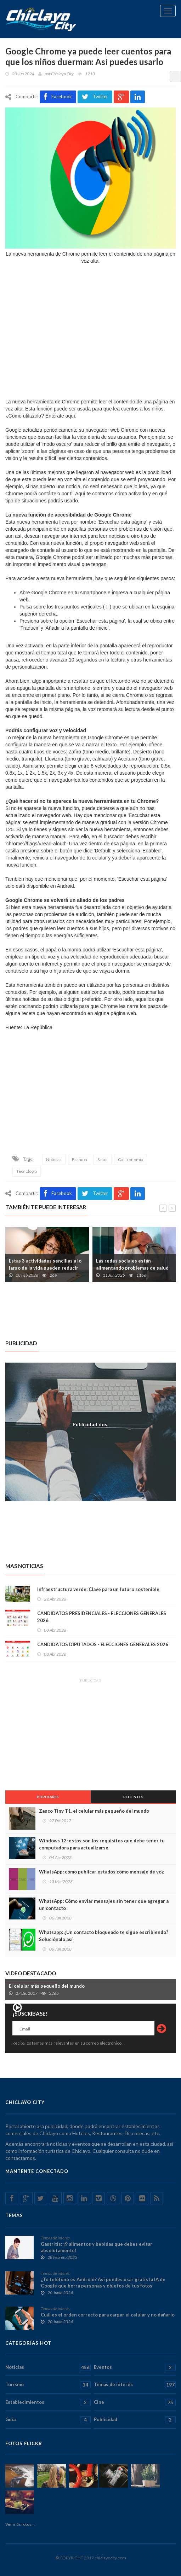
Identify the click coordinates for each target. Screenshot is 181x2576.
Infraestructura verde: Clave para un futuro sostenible (98, 1589)
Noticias (54, 1159)
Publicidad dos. (90, 1424)
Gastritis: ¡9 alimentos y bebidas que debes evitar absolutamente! (96, 2247)
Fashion (79, 1159)
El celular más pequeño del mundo (47, 1986)
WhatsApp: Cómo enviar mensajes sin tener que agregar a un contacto (104, 1904)
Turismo (48, 2384)
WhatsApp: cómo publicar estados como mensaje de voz (101, 1872)
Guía (48, 2419)
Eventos (135, 2367)
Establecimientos (48, 2402)
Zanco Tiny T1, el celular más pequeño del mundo (94, 1811)
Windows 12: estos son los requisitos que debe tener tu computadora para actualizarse (102, 1844)
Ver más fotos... (20, 2524)
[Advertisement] (90, 1097)
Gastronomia (130, 1159)
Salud (102, 1159)
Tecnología (26, 1171)
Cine (135, 2402)
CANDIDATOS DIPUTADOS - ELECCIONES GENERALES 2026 (102, 1644)
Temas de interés (55, 2237)
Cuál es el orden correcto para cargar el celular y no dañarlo (108, 2315)
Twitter (95, 96)
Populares (48, 1797)
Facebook (58, 96)
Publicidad (135, 2419)
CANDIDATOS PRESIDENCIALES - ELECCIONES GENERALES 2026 (101, 1616)
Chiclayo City (62, 73)
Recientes (133, 1797)
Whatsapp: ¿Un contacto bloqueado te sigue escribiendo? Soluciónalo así (103, 1935)
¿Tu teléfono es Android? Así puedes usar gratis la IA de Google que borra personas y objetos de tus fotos (103, 2283)
